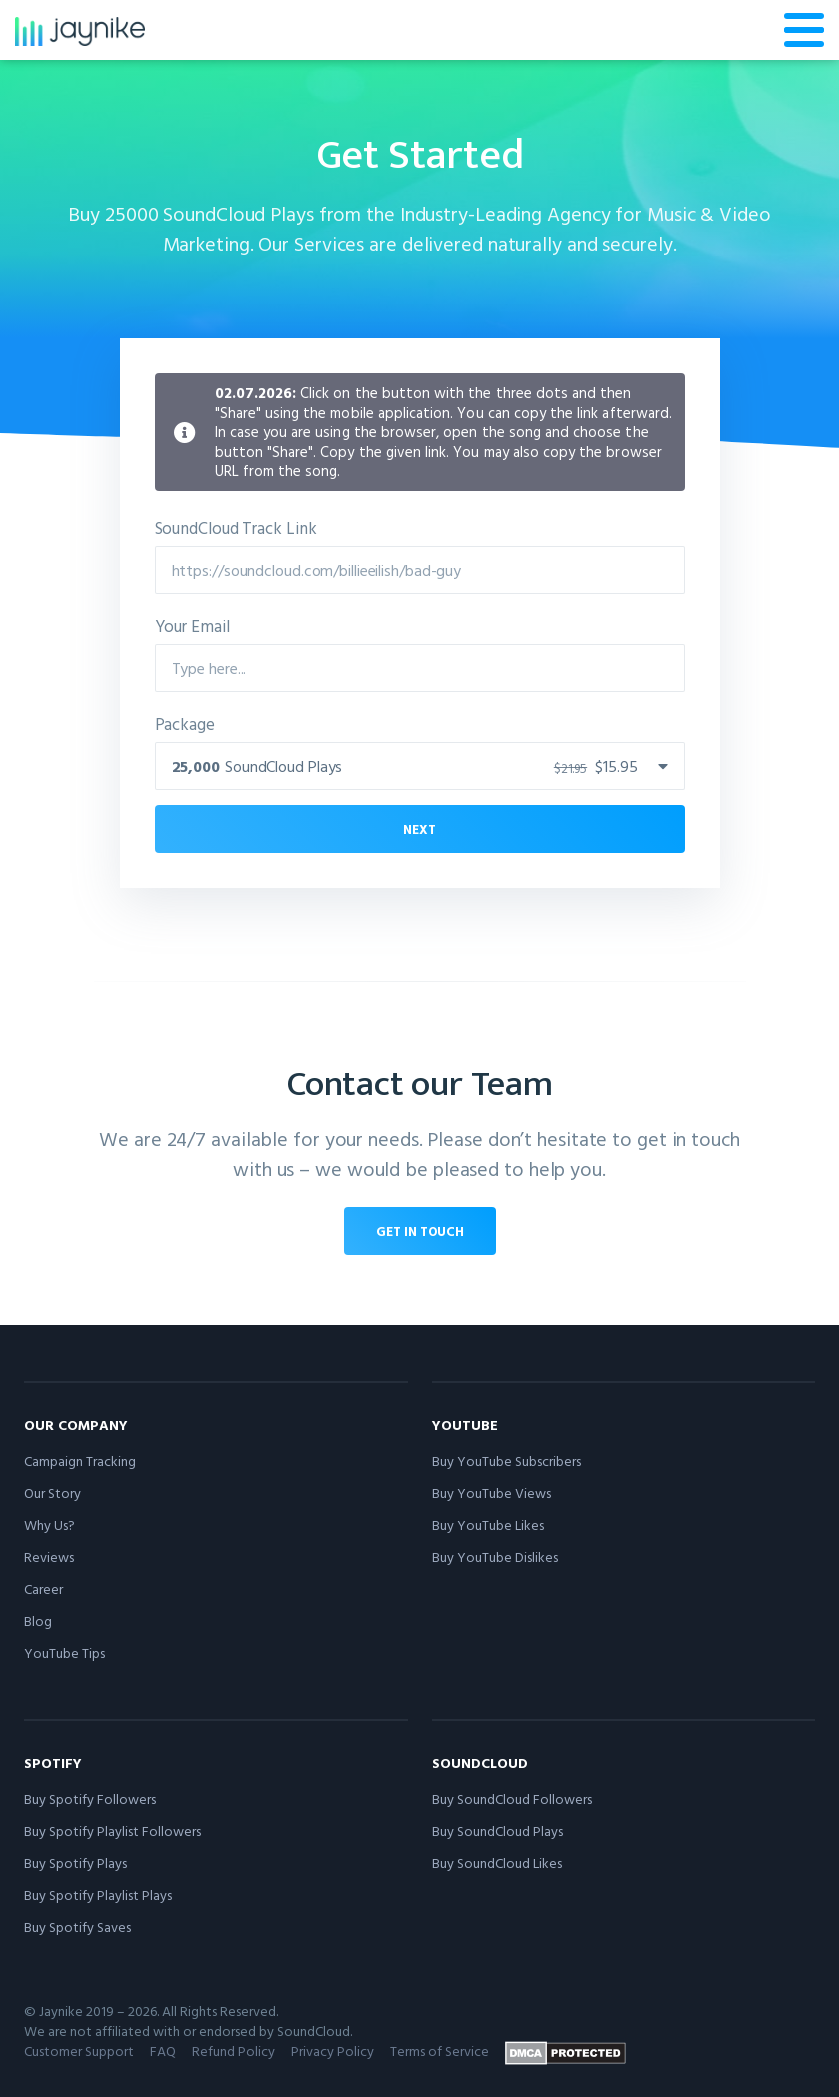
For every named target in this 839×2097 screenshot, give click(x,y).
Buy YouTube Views (491, 1492)
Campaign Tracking (80, 1460)
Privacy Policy (332, 2050)
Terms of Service (439, 2050)
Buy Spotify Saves (77, 1926)
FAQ (163, 2050)
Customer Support (79, 2050)
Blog (38, 1620)
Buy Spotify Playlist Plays (98, 1894)
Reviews (49, 1556)
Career (43, 1588)
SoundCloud (480, 1762)
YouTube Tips (64, 1652)
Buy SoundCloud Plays (497, 1830)
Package (185, 723)
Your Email (192, 625)
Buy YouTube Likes (488, 1524)
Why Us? (49, 1524)
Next (419, 829)
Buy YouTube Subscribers (506, 1460)
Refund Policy (233, 2050)
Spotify (53, 1762)
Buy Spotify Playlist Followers (112, 1830)
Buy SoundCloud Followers (512, 1798)
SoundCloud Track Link (236, 527)
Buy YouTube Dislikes (495, 1556)
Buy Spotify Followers (90, 1798)
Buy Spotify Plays (75, 1862)
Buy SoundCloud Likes (497, 1862)
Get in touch (420, 1231)
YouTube (465, 1424)
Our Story (52, 1492)
